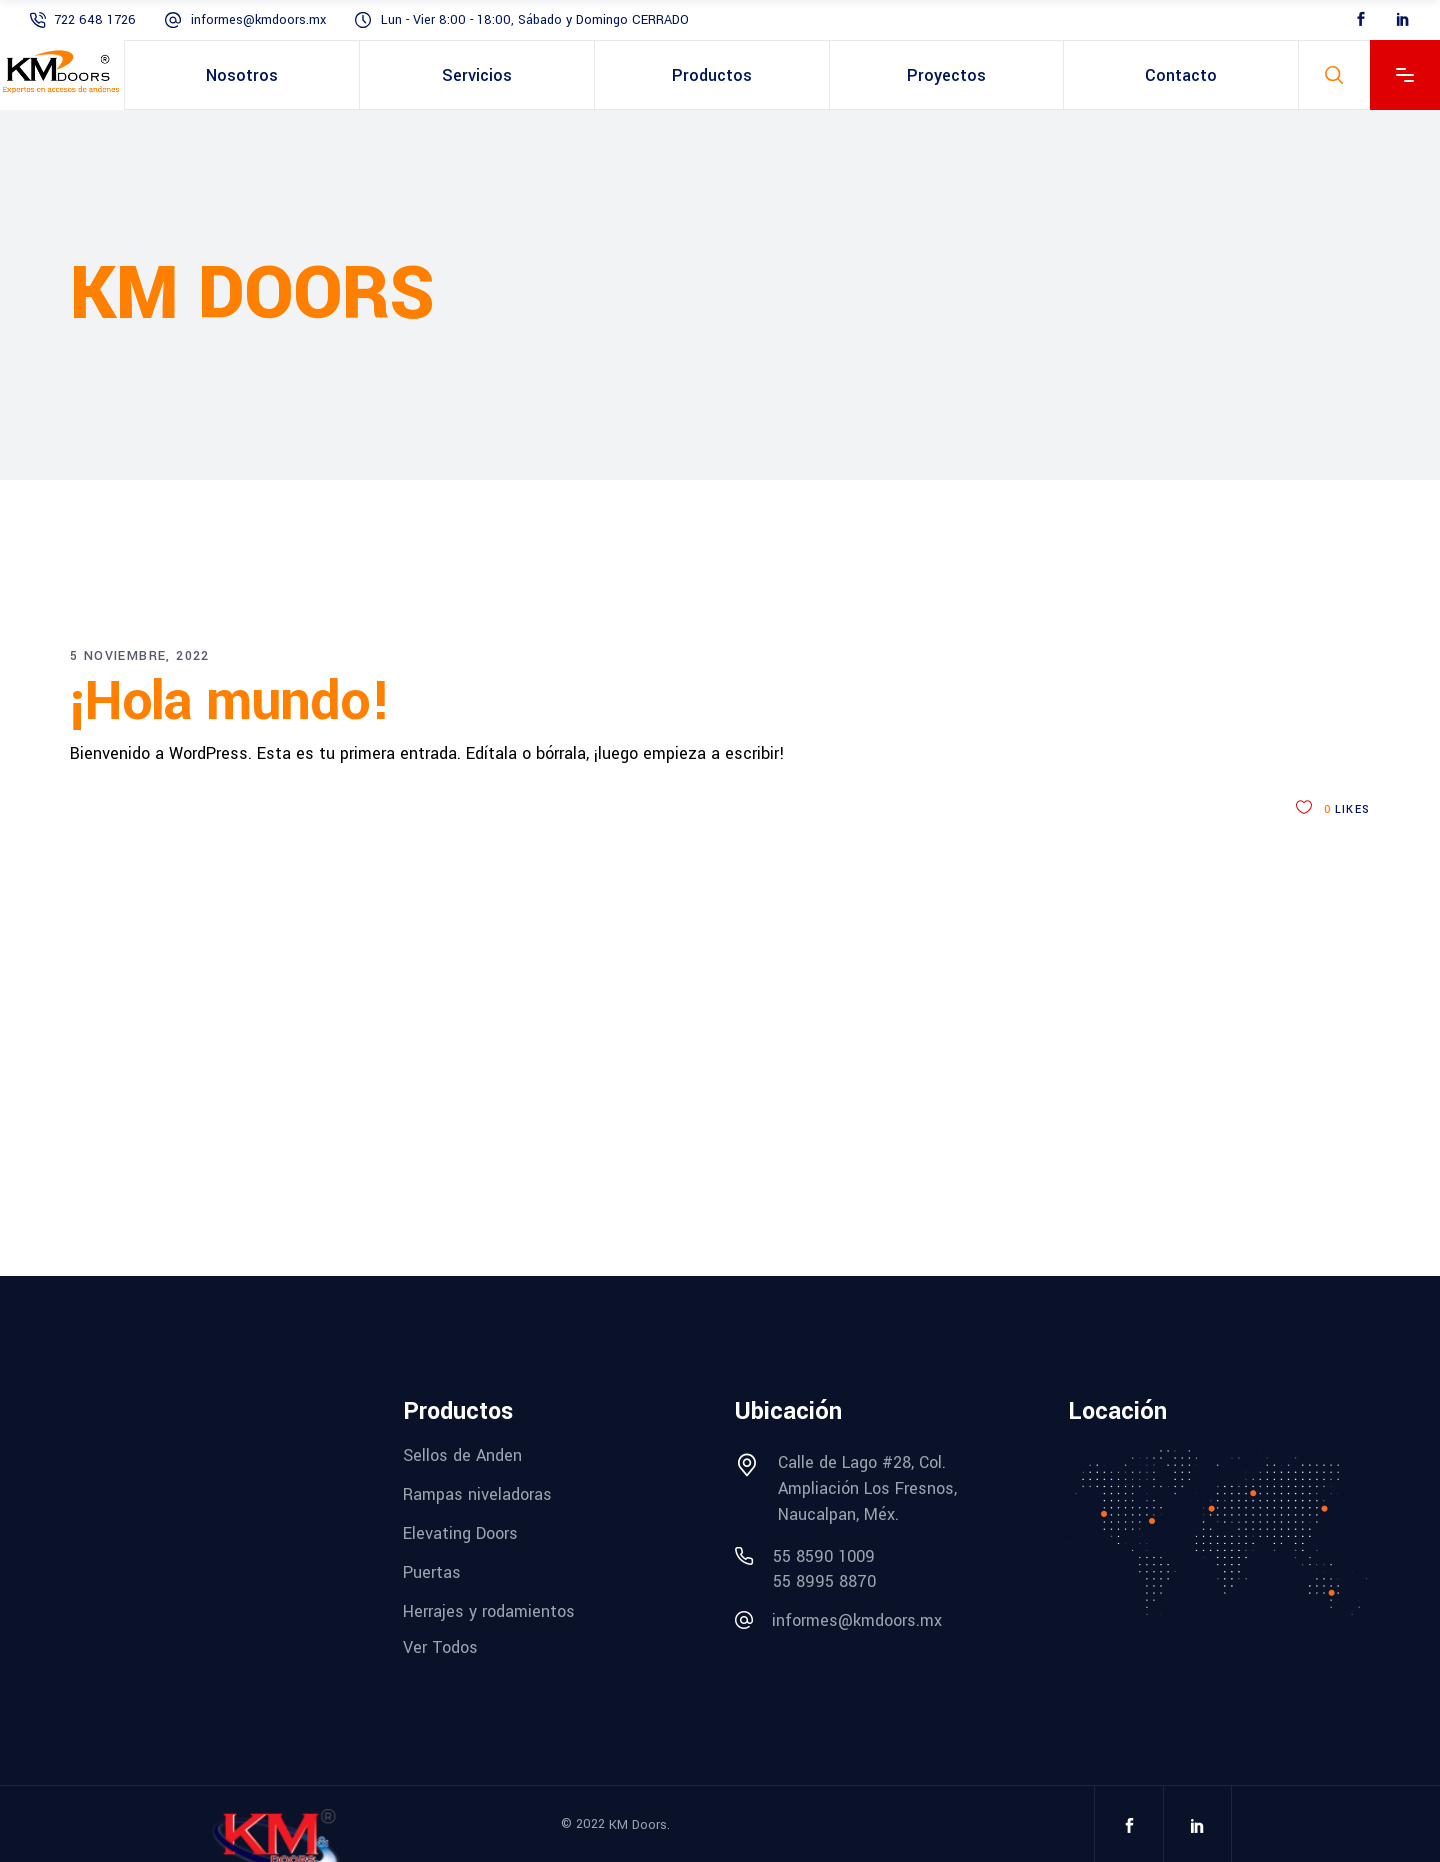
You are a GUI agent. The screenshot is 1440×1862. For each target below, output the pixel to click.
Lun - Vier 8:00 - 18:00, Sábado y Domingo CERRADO (535, 20)
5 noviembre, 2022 (140, 656)
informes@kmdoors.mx (258, 20)
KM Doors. (639, 1825)
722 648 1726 (95, 20)
